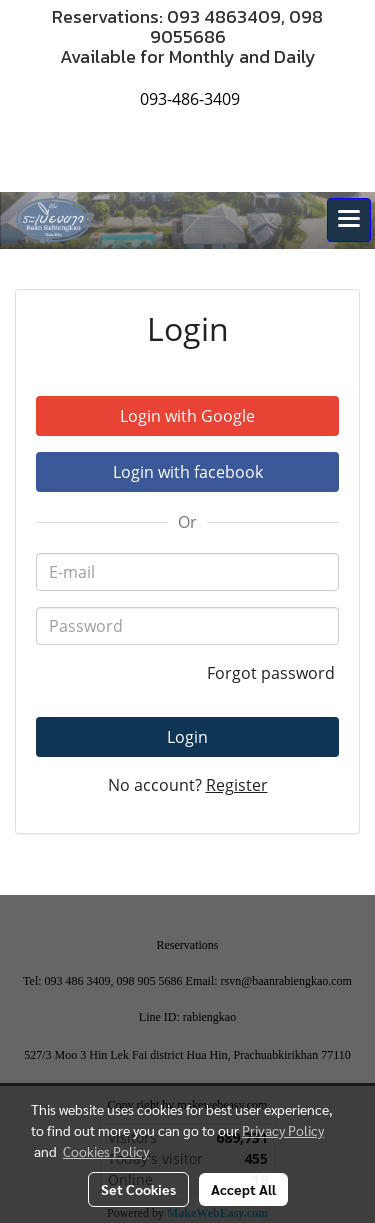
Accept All (243, 1189)
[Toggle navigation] (349, 220)
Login (187, 737)
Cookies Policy (106, 1151)
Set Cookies (138, 1189)
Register (237, 785)
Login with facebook (188, 472)
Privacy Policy (283, 1130)
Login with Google (187, 416)
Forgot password (273, 673)
